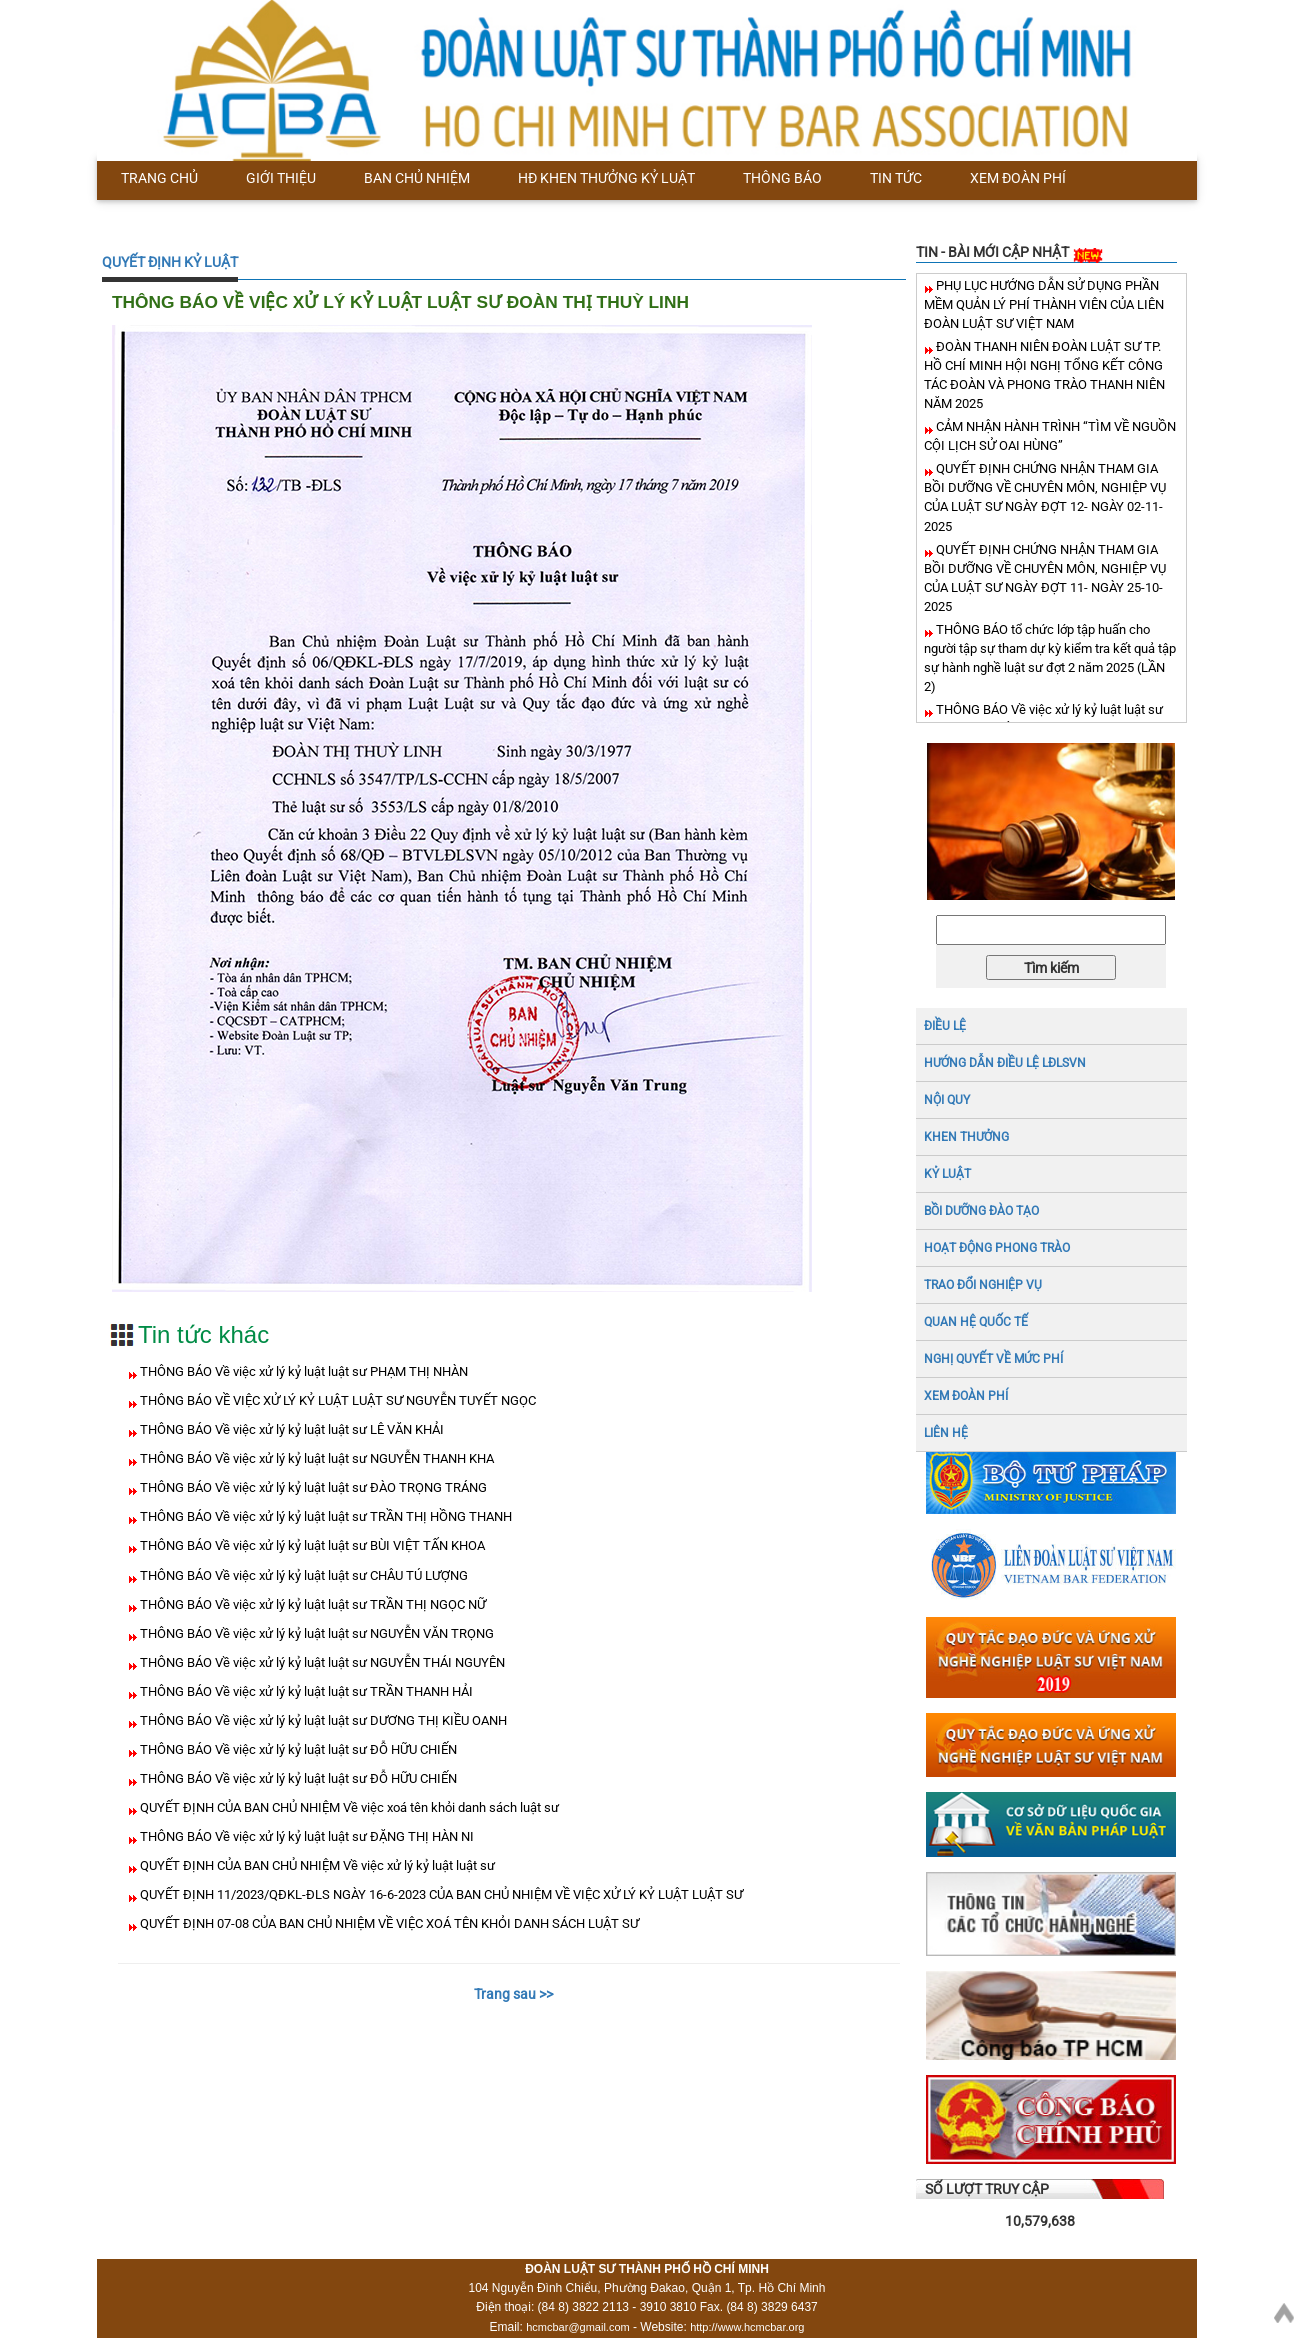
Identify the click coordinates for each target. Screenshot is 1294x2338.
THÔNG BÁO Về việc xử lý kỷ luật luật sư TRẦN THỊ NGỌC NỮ (311, 1604)
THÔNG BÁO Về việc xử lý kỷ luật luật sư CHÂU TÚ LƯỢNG (302, 1575)
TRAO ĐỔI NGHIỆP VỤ (983, 1285)
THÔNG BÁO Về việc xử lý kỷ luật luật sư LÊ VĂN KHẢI (290, 1429)
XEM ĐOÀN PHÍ (966, 1396)
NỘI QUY (947, 1100)
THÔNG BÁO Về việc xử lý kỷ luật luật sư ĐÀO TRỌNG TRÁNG (312, 1487)
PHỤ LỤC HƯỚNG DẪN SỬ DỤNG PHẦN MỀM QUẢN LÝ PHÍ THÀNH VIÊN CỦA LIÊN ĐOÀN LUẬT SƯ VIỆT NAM (1044, 304)
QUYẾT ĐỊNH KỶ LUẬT (170, 262)
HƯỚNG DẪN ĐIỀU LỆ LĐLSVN (1005, 1063)
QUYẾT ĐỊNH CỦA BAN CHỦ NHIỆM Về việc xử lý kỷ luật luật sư (316, 1865)
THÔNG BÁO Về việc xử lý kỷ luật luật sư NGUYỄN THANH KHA (315, 1458)
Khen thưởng (966, 1137)
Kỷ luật (947, 1174)
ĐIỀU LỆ (945, 1026)
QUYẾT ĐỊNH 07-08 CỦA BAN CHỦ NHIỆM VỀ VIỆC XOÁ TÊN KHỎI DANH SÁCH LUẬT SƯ (388, 1923)
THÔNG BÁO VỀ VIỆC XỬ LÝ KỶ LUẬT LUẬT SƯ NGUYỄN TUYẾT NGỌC (336, 1400)
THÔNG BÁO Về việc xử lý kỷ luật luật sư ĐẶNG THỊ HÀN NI (305, 1836)
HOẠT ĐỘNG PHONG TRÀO (997, 1248)
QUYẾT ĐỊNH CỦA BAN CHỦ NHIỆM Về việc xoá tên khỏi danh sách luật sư (348, 1807)
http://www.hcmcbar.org (747, 2327)
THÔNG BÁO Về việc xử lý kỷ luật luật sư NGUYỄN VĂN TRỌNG (315, 1633)
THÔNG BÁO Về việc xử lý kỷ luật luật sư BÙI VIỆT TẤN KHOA (311, 1545)
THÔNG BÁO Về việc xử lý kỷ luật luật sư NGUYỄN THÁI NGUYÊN (321, 1662)
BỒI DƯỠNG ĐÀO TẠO (981, 1211)
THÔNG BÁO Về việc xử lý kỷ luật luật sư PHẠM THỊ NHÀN (302, 1371)
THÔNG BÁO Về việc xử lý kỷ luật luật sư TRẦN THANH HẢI (305, 1691)
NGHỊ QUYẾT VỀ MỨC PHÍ (993, 1359)
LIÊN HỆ (946, 1433)
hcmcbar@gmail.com (577, 2327)
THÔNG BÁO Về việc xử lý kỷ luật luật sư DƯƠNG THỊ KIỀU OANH (322, 1720)
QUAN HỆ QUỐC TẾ (976, 1322)
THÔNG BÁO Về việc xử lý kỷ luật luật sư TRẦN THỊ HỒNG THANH (324, 1516)
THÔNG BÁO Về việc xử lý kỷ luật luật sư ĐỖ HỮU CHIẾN (297, 1749)
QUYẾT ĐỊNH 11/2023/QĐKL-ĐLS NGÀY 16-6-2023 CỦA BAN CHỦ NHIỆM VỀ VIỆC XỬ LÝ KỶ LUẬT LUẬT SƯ (440, 1894)
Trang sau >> (513, 1994)
